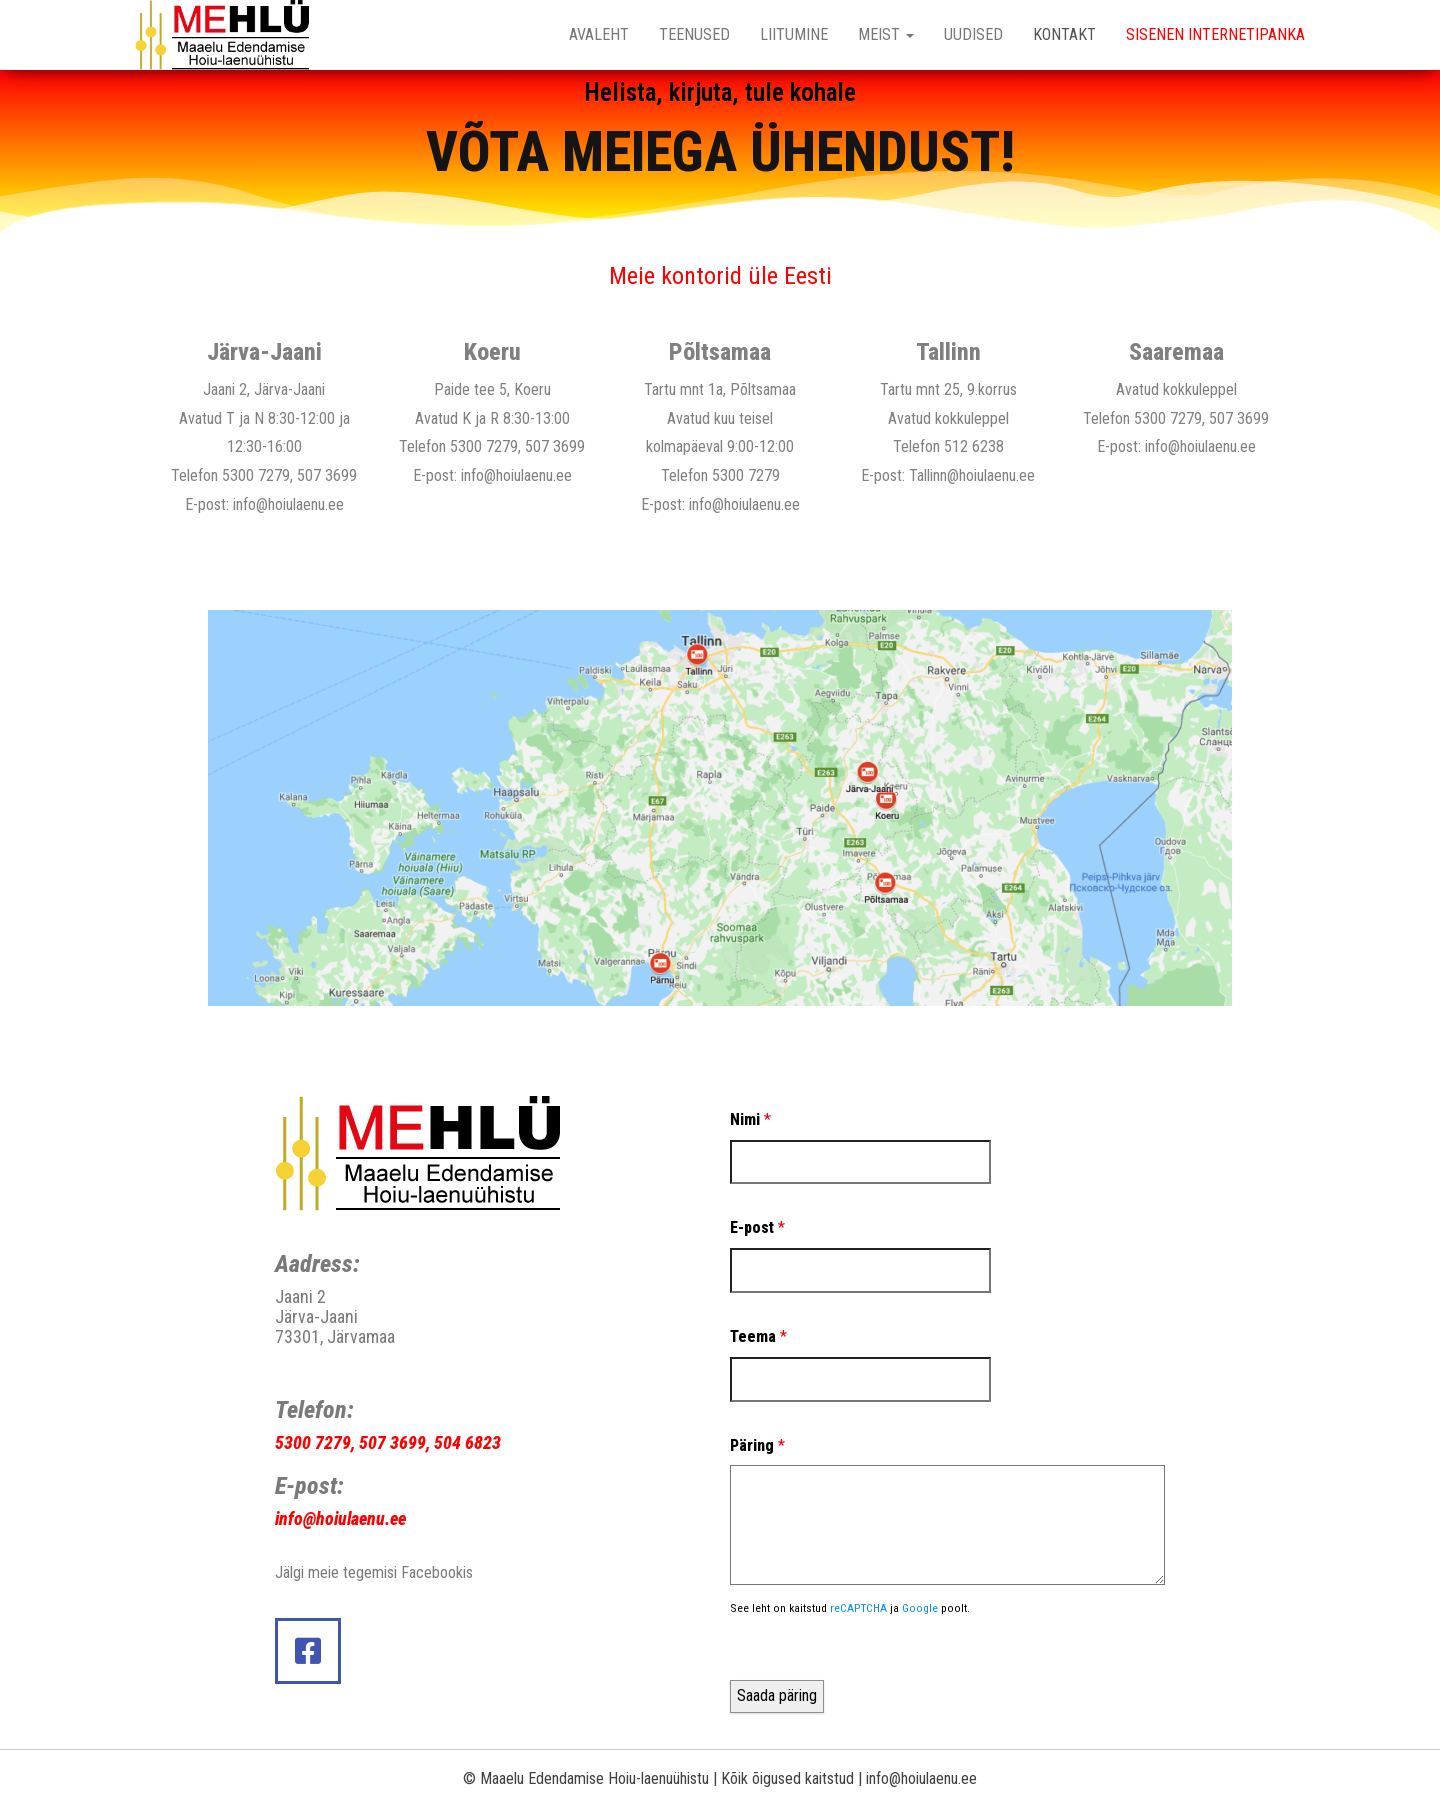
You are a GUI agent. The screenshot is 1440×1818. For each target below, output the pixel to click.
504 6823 (467, 1442)
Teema (758, 1336)
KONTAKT (1064, 34)
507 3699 (327, 475)
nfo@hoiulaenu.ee (342, 1518)
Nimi (750, 1119)
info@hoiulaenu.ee (288, 504)
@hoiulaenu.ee (991, 475)
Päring (757, 1445)
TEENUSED (694, 34)
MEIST (886, 34)
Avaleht (599, 34)
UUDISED (973, 34)
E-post (757, 1227)
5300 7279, (315, 1442)
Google (920, 1608)
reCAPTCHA (858, 1608)
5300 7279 (256, 475)
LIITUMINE (794, 34)
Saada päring (777, 1695)
